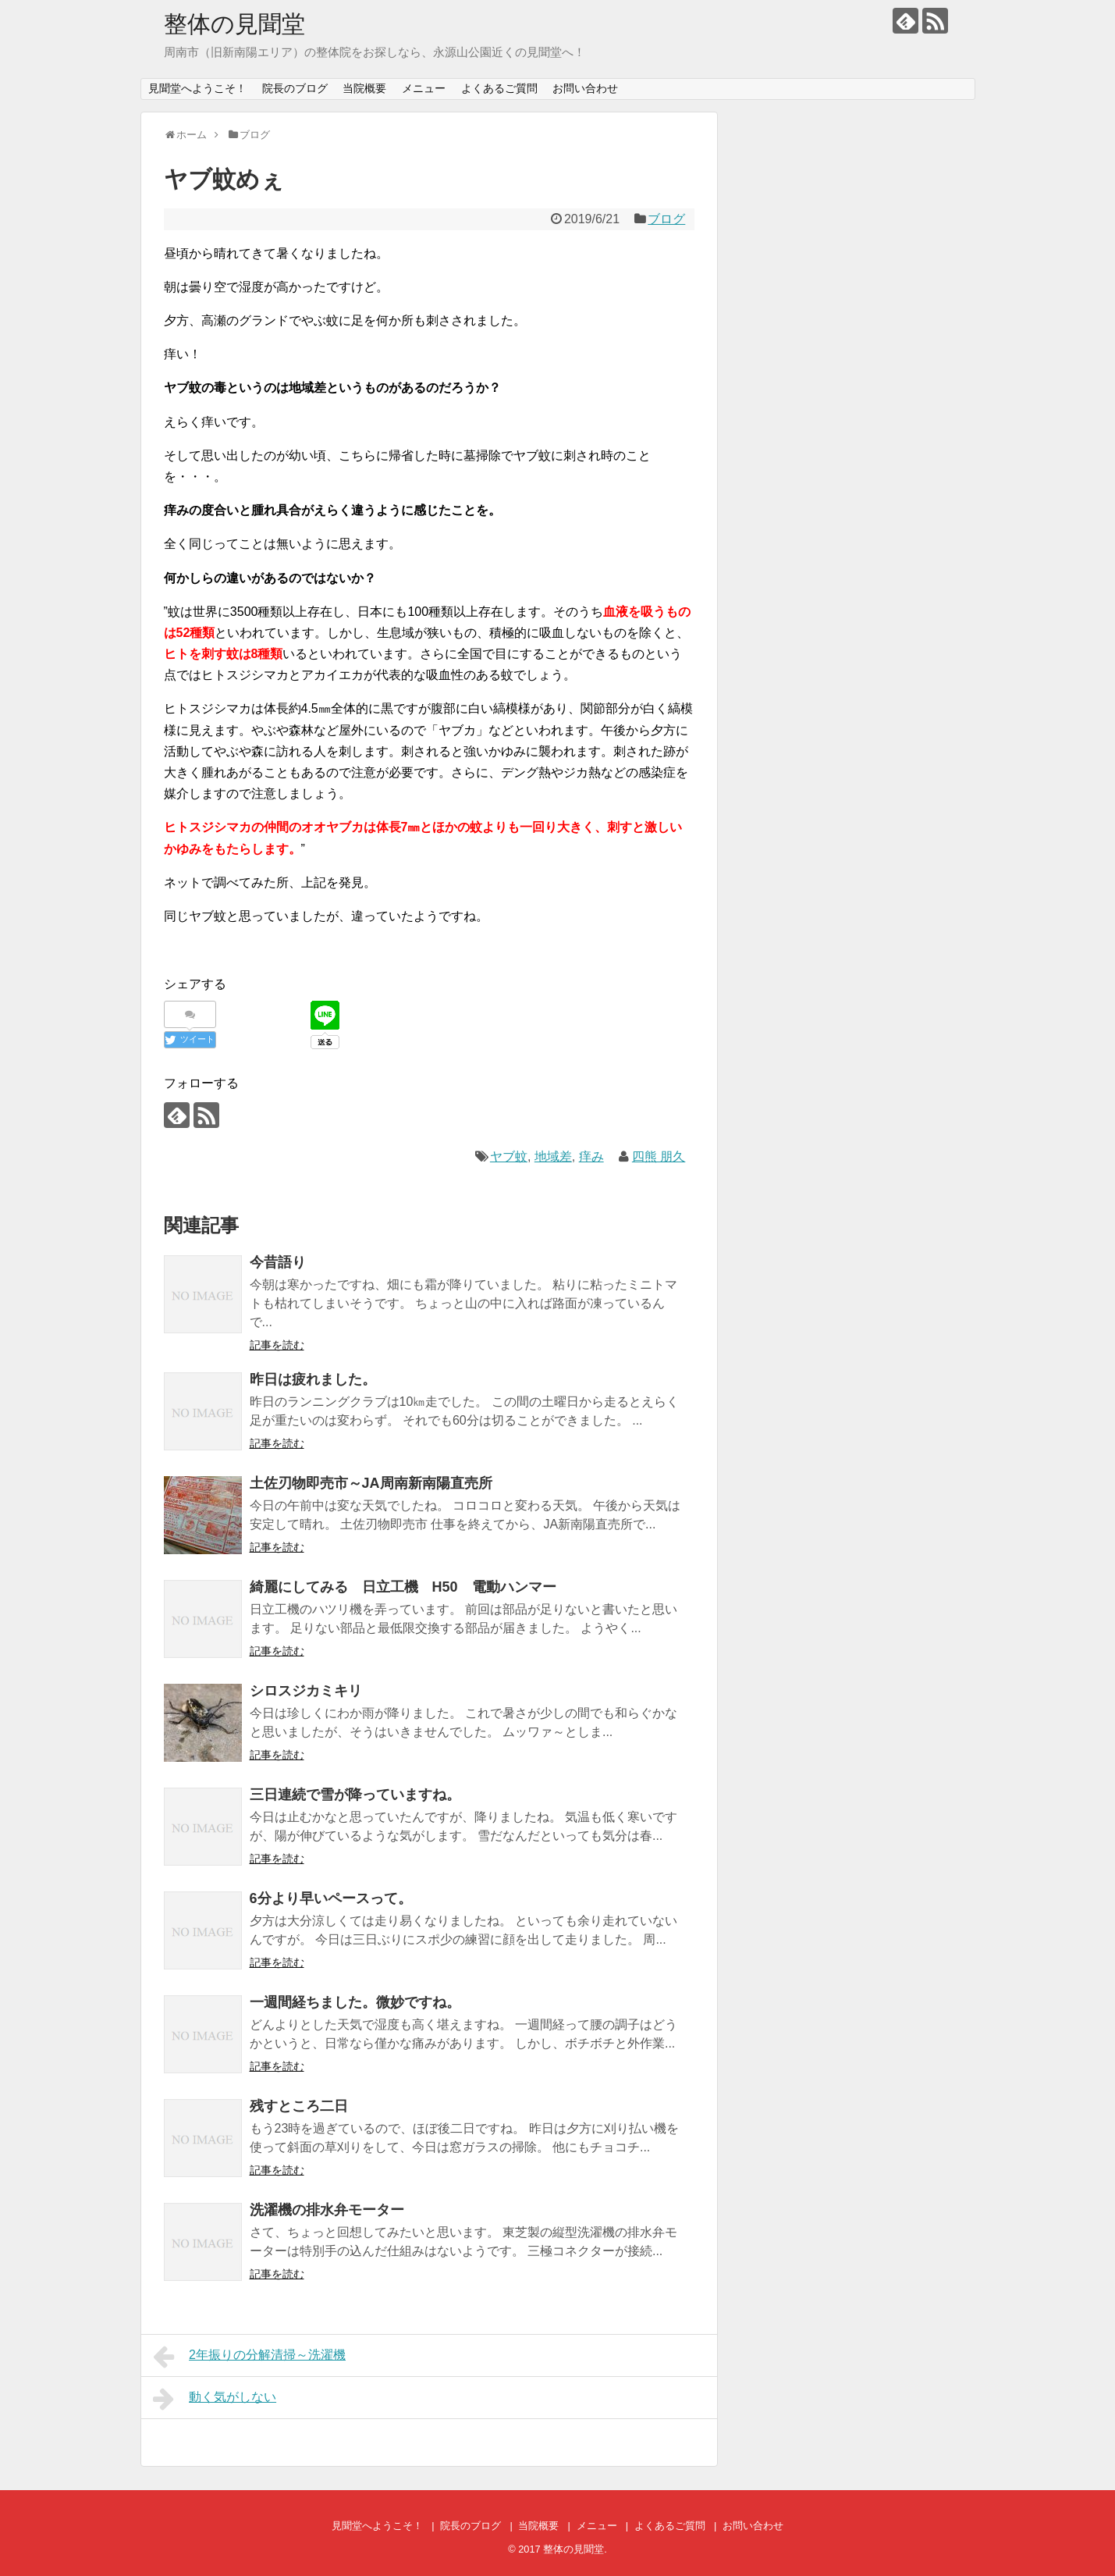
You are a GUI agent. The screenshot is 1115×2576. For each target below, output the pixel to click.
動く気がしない (215, 2398)
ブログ (666, 219)
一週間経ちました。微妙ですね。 (355, 2002)
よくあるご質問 (499, 88)
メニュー (424, 88)
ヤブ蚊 (508, 1156)
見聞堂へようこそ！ (197, 88)
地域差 (553, 1156)
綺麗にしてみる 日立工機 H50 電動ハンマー (403, 1587)
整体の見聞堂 (234, 24)
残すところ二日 (299, 2106)
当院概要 (364, 88)
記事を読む (277, 1345)
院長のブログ (295, 88)
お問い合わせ (585, 88)
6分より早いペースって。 (331, 1898)
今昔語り (278, 1262)
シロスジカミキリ (306, 1691)
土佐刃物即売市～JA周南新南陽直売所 (371, 1483)
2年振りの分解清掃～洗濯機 (249, 2356)
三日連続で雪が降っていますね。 (355, 1794)
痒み (591, 1156)
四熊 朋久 (658, 1156)
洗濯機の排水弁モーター (327, 2210)
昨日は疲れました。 (313, 1379)
